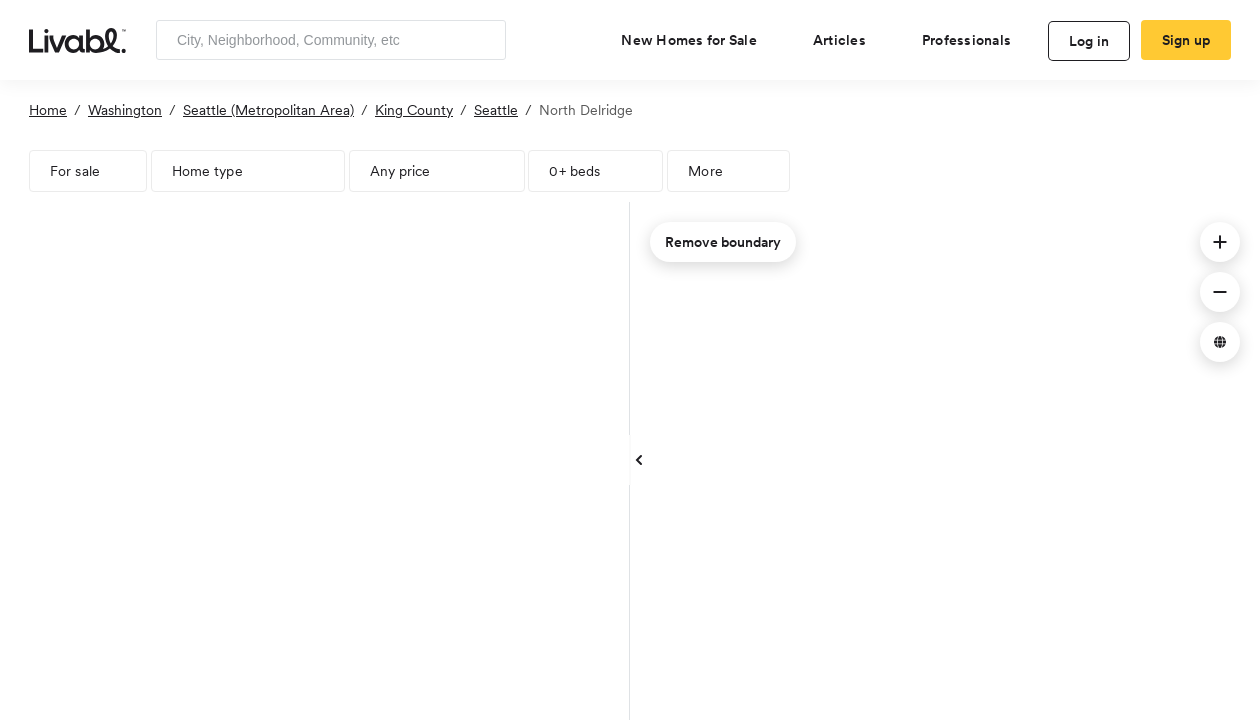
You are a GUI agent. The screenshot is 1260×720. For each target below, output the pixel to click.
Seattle (496, 110)
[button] (1220, 242)
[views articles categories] (847, 40)
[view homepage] (77, 39)
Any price (400, 171)
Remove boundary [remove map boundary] (723, 242)
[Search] (483, 40)
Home (48, 110)
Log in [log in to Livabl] (1089, 41)
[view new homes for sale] (697, 40)
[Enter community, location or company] (331, 40)
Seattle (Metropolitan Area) (268, 110)
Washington (125, 110)
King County (414, 110)
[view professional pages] (974, 40)
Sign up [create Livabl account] (1186, 40)
